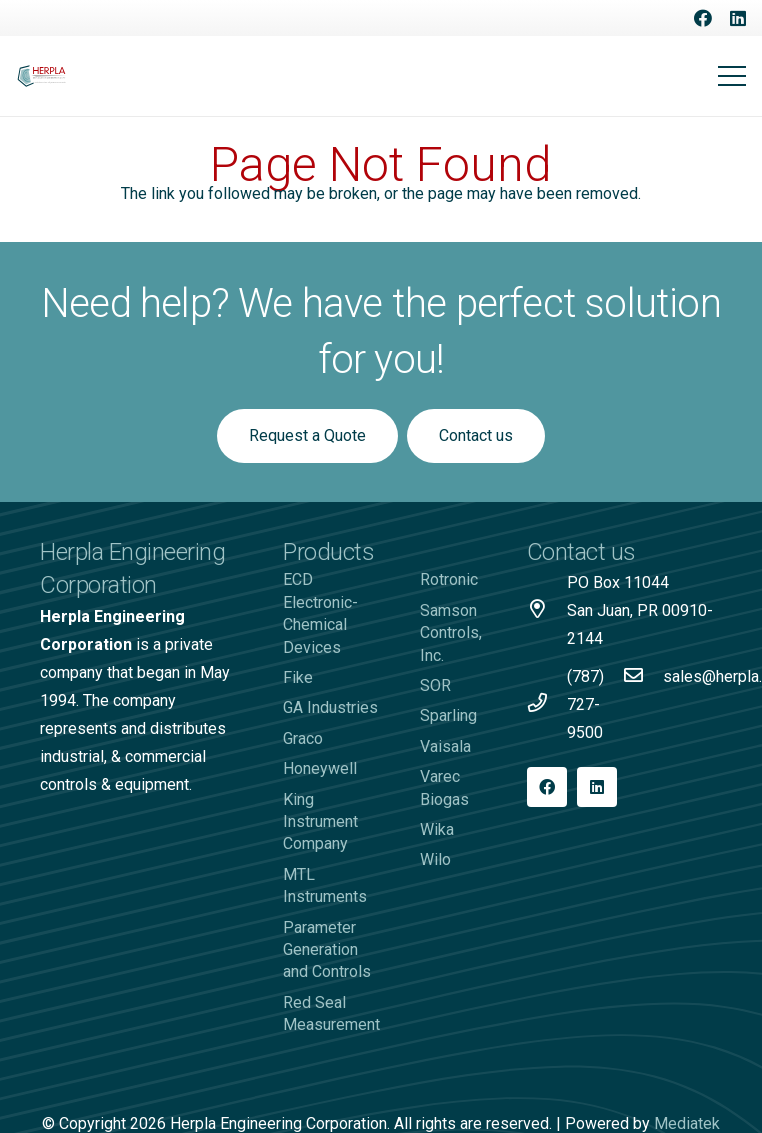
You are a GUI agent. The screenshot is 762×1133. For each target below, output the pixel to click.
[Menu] (732, 76)
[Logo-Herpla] (42, 76)
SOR (435, 685)
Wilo (435, 859)
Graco (303, 738)
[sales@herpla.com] (643, 677)
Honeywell (320, 768)
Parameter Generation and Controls (327, 950)
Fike (298, 677)
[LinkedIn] (738, 18)
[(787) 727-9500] (547, 705)
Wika (437, 829)
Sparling (448, 715)
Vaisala (445, 746)
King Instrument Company (320, 822)
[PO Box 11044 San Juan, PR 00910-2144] (547, 611)
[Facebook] (703, 18)
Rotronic (449, 579)
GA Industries (330, 707)
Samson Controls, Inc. (451, 633)
